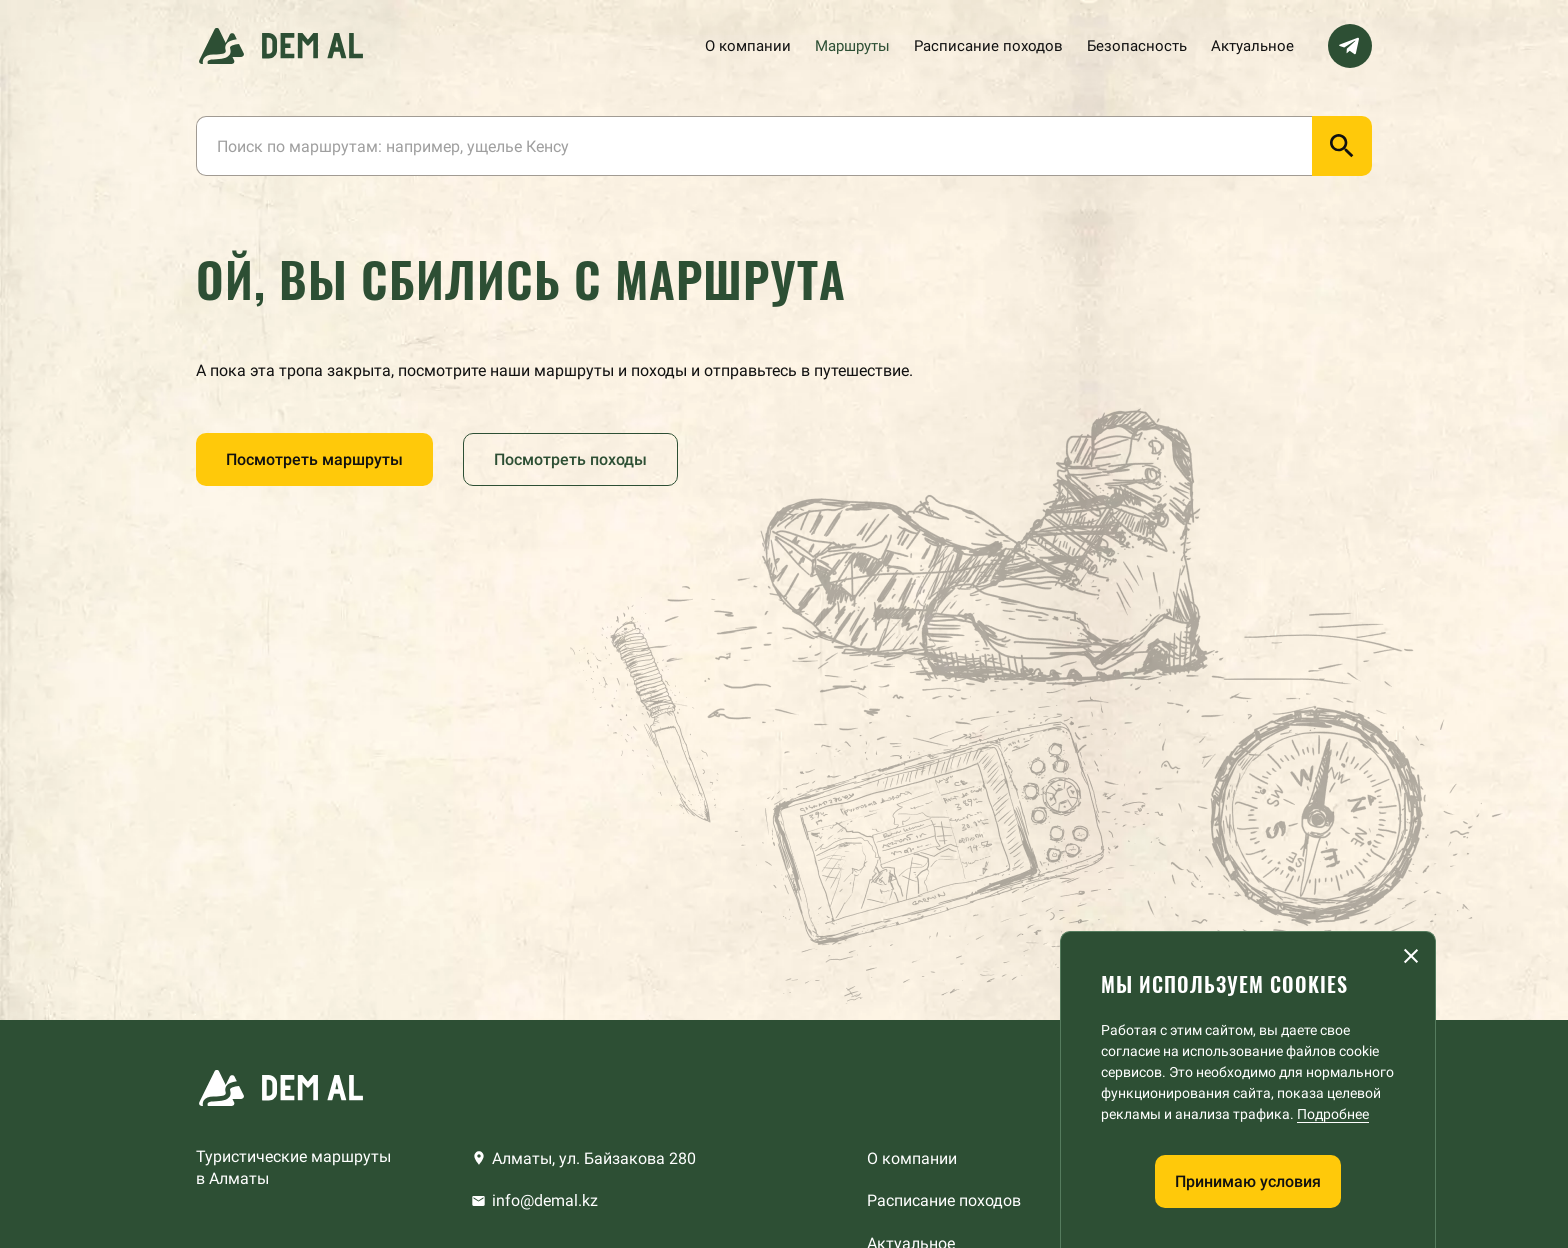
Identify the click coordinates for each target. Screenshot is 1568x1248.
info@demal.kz (545, 1200)
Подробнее (1333, 1114)
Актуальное (1252, 46)
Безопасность (1137, 46)
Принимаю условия (1248, 1181)
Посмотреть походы (570, 459)
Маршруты (852, 46)
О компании (748, 46)
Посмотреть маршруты (314, 459)
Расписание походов (988, 46)
